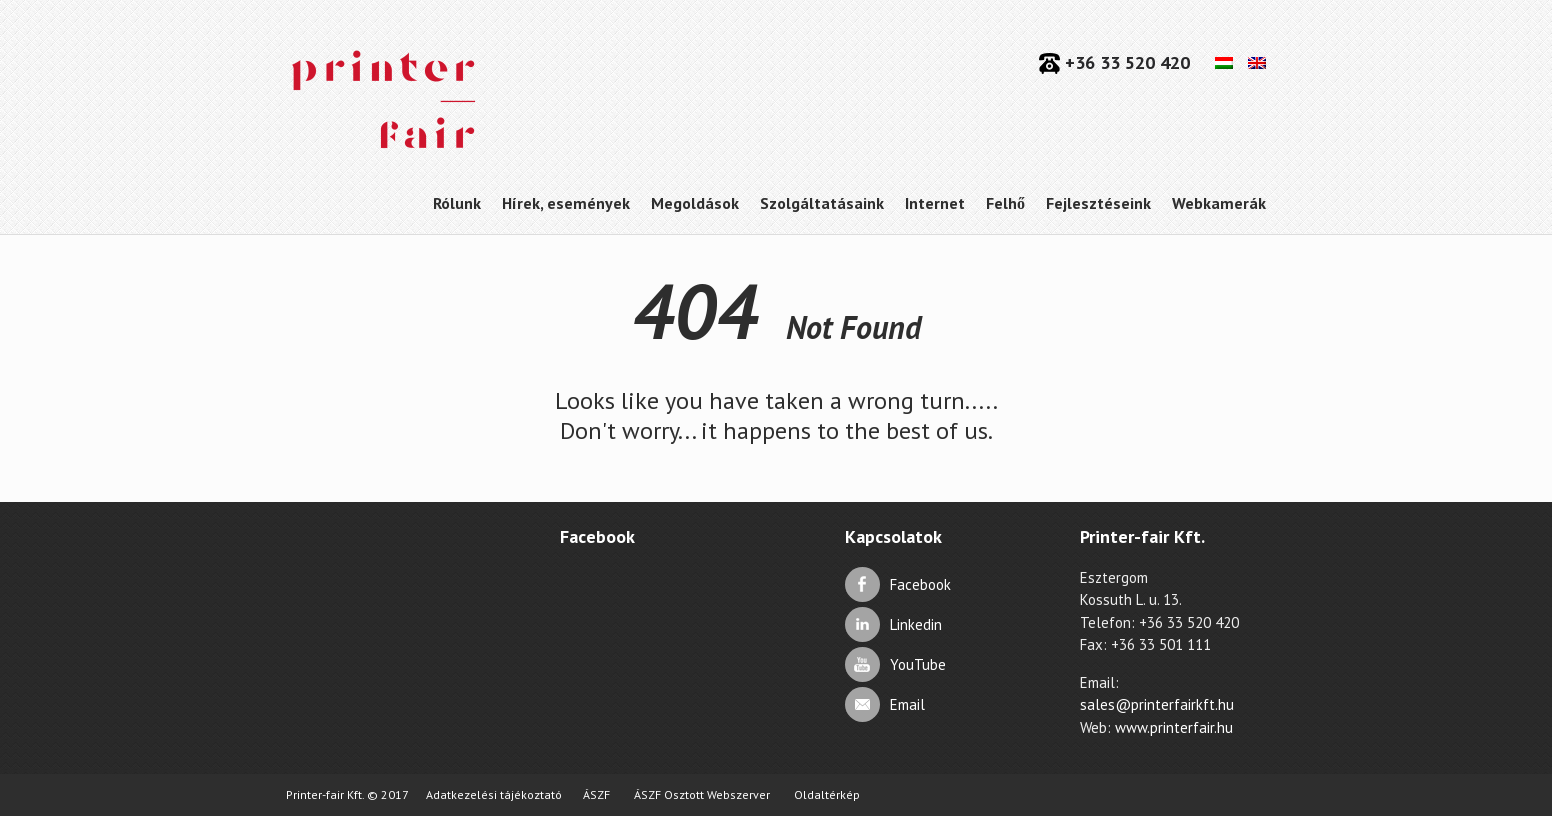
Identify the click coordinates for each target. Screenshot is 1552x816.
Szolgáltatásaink (822, 203)
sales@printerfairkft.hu (1157, 704)
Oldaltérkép (827, 794)
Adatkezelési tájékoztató (494, 794)
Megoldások (695, 203)
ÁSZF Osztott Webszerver (702, 794)
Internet (935, 203)
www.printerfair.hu (1174, 727)
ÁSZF (596, 794)
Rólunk (457, 203)
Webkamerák (1219, 203)
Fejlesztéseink (1098, 203)
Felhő (1005, 203)
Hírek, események (566, 203)
